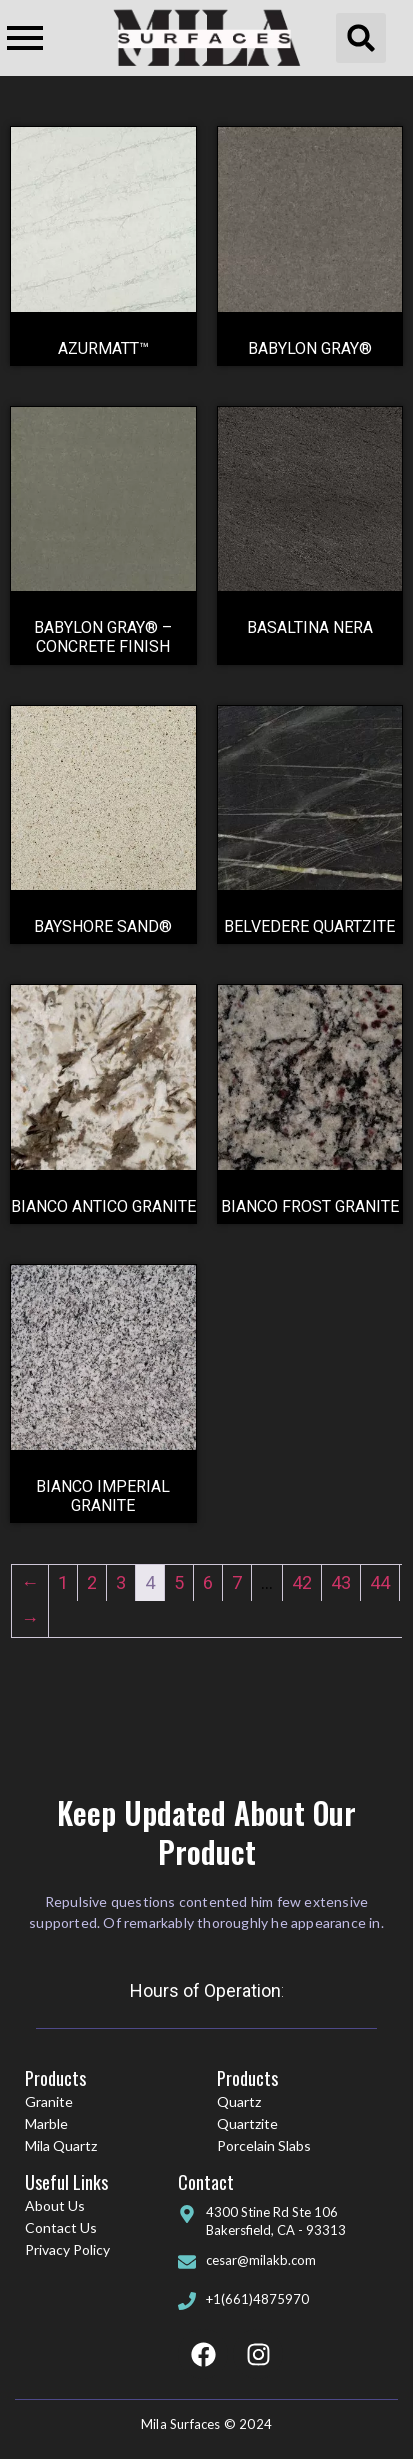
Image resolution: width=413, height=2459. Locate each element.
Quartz (239, 2101)
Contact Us (61, 2227)
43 (341, 1582)
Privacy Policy (67, 2249)
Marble (46, 2123)
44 (380, 1582)
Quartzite (247, 2123)
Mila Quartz (61, 2145)
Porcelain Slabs (264, 2145)
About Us (55, 2205)
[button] (361, 38)
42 (302, 1582)
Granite (49, 2101)
